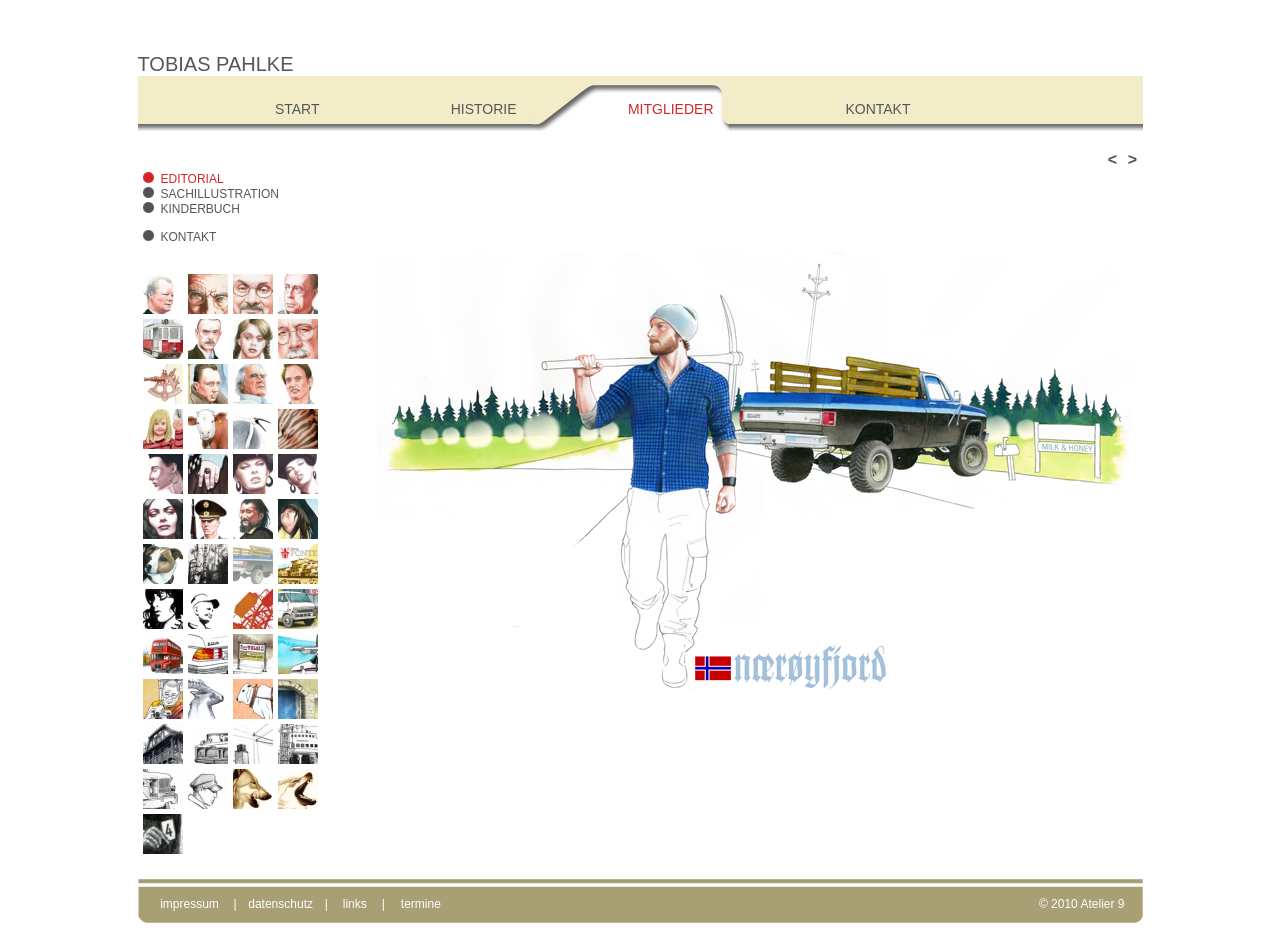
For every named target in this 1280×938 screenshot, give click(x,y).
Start (297, 109)
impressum (189, 904)
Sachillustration (220, 194)
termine (421, 904)
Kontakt (189, 237)
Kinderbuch (200, 209)
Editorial (192, 179)
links (355, 904)
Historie (484, 109)
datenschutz (280, 904)
